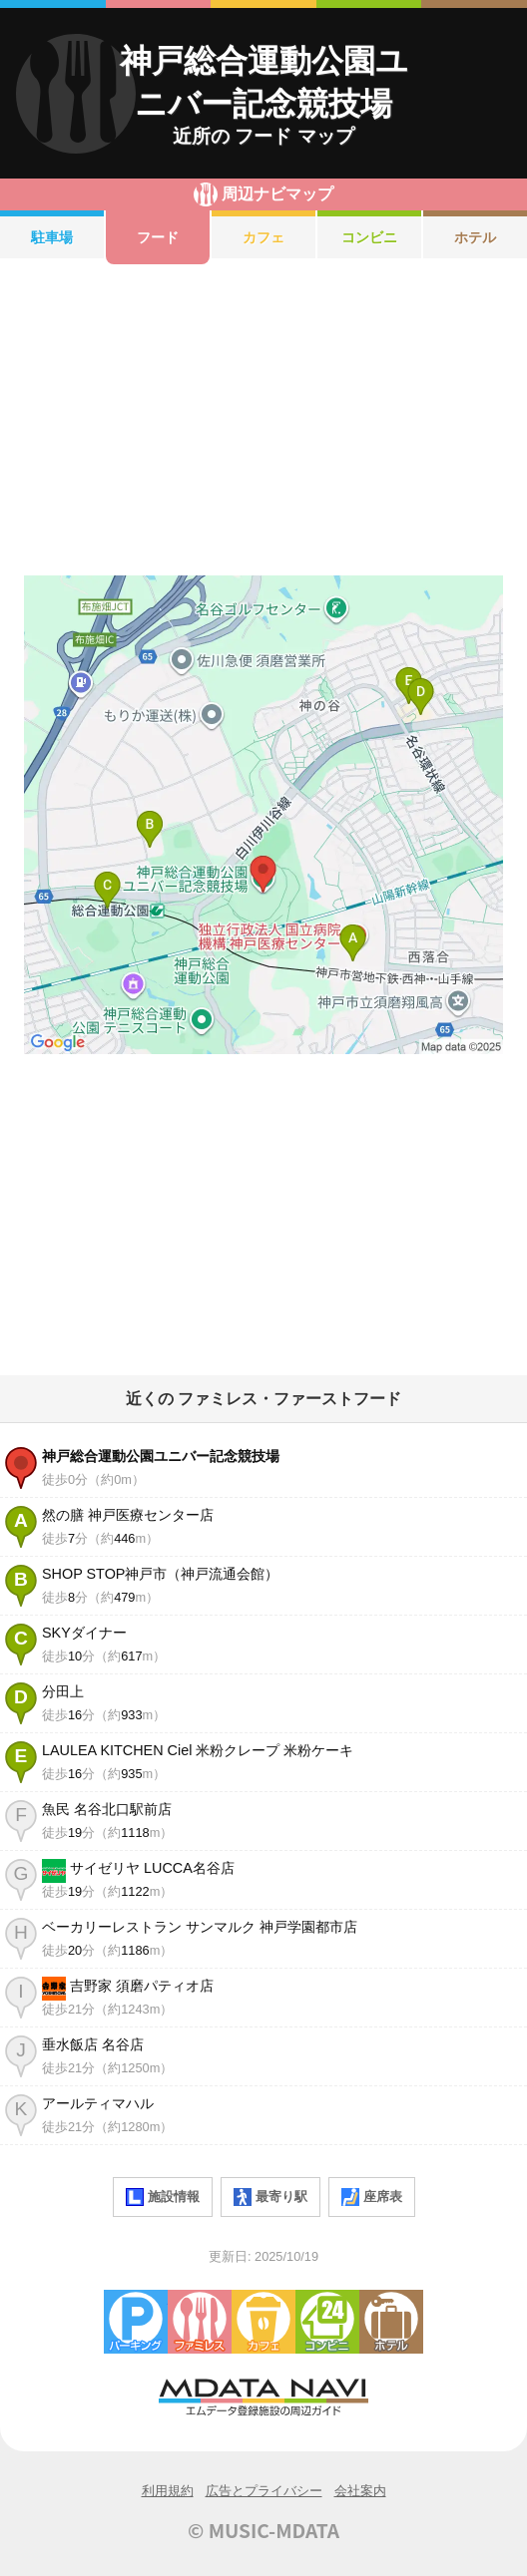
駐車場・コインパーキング (136, 2322)
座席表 (371, 2197)
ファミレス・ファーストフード (200, 2322)
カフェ (263, 237)
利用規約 (168, 2490)
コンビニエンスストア (327, 2322)
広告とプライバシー (264, 2490)
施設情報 (163, 2197)
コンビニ (369, 237)
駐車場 (52, 237)
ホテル (475, 237)
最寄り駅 (270, 2197)
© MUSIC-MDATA (263, 2530)
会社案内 (360, 2490)
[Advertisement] (263, 419)
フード (158, 237)
